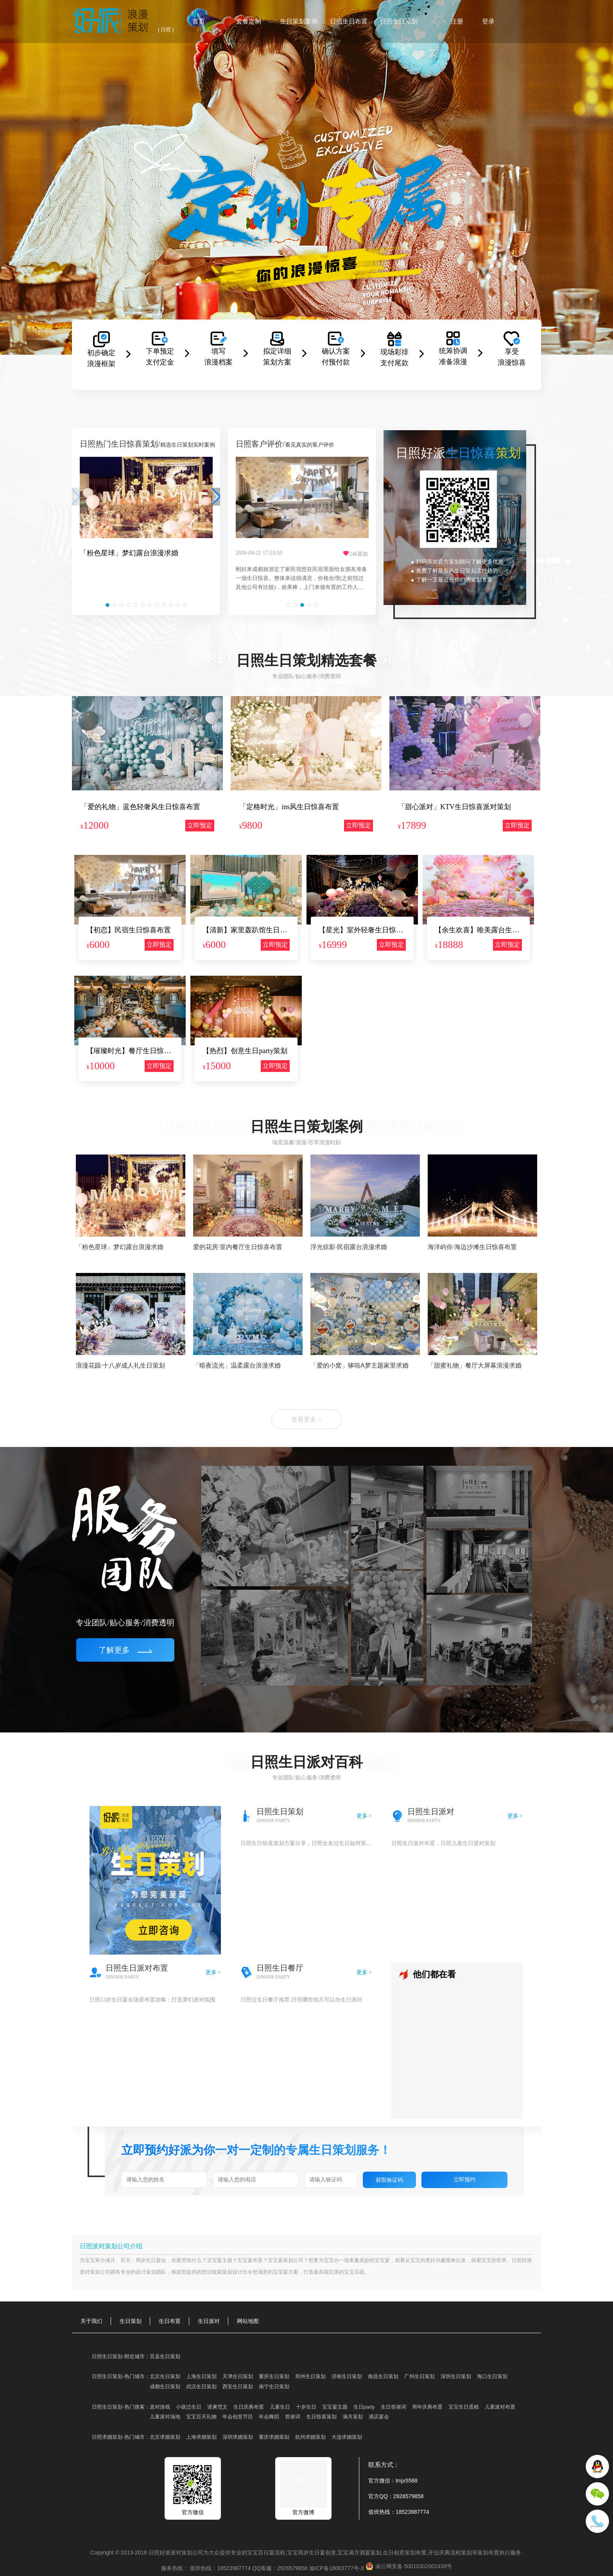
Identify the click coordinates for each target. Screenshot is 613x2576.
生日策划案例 (298, 21)
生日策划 (131, 2321)
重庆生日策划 (274, 2376)
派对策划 (90, 2272)
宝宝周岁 (298, 2552)
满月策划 (352, 2417)
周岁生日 (146, 2260)
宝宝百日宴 (260, 2552)
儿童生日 (280, 2407)
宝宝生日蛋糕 (463, 2407)
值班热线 (379, 2512)
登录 (488, 21)
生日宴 (317, 2552)
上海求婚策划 (201, 2437)
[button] (107, 605)
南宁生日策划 (274, 2386)
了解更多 (125, 1650)
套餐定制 (248, 21)
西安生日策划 (237, 2386)
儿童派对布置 (500, 2407)
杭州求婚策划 (310, 2437)
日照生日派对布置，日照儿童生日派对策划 (443, 1843)
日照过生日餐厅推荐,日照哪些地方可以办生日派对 (301, 2000)
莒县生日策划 (165, 2356)
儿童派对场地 (165, 2417)
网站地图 (248, 2321)
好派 (527, 2260)
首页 (198, 21)
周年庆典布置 (427, 2407)
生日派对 (209, 2321)
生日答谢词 (393, 2407)
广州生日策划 (419, 2376)
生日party (364, 2407)
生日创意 (394, 2552)
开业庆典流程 (444, 2552)
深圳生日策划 (456, 2376)
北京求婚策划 (165, 2437)
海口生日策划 (492, 2376)
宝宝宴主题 (219, 2260)
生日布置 (170, 2321)
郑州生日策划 (310, 2376)
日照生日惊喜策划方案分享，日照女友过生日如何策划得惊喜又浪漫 (306, 1843)
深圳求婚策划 (237, 2437)
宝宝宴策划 (280, 2260)
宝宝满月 (348, 2552)
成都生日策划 (165, 2386)
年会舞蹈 (269, 2417)
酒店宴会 (379, 2417)
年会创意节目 (237, 2417)
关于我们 (91, 2321)
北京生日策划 (165, 2376)
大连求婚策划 (347, 2437)
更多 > (364, 1816)
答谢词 (292, 2417)
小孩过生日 (188, 2407)
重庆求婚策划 (274, 2437)
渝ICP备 (337, 2568)
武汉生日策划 (201, 2386)
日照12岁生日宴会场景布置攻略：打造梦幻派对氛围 (152, 2000)
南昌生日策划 (383, 2376)
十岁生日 (306, 2407)
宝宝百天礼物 (201, 2417)
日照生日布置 (348, 21)
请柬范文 (217, 2407)
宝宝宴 (245, 2260)
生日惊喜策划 (321, 2417)
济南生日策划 (347, 2376)
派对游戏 (160, 2407)
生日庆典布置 (248, 2407)
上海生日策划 (201, 2376)
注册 (457, 21)
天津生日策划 (237, 2376)
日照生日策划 (399, 21)
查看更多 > (306, 1419)
